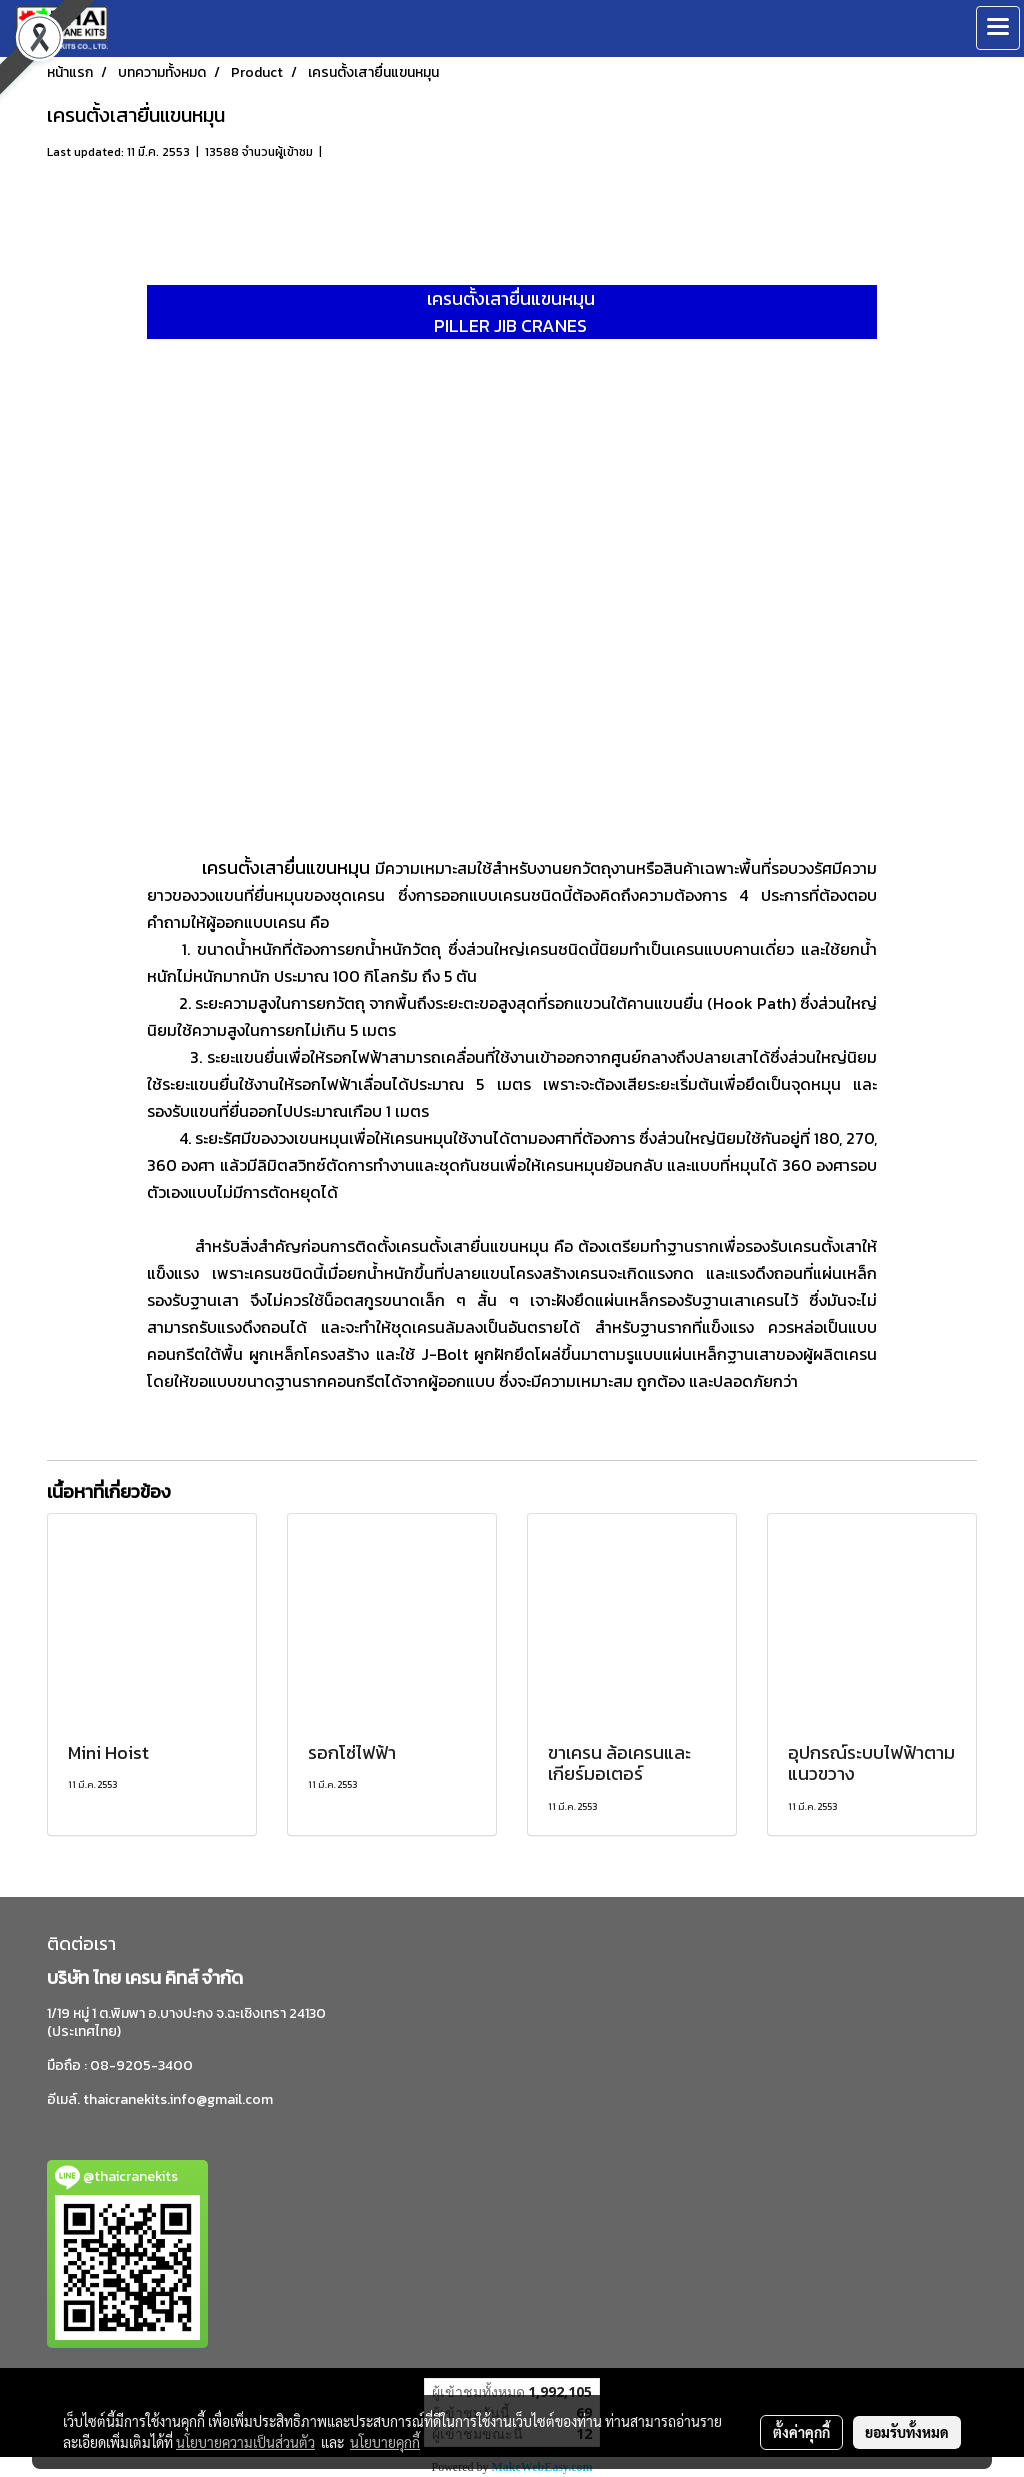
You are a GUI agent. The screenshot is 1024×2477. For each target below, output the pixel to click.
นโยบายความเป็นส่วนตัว (245, 2442)
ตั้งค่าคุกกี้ (801, 2432)
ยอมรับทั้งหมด (907, 2432)
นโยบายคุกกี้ (385, 2442)
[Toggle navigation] (998, 28)
